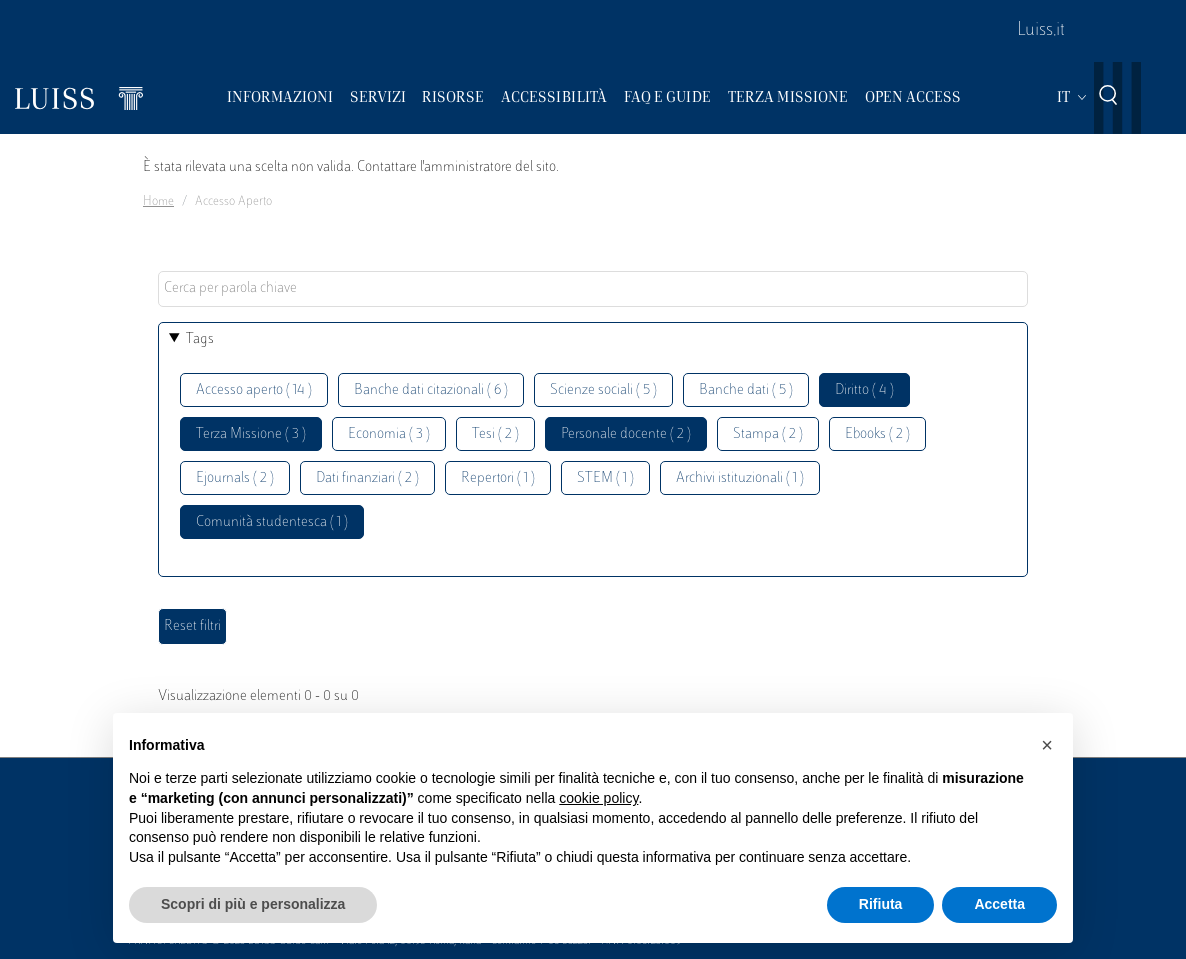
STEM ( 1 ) (605, 478)
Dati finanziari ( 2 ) (367, 478)
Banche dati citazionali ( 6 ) (431, 390)
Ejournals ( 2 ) (235, 478)
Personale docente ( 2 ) (626, 434)
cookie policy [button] (598, 798)
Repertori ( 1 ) (498, 478)
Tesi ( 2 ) (495, 434)
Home (158, 202)
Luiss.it (1041, 31)
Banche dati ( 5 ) (746, 390)
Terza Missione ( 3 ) (251, 434)
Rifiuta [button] (881, 904)
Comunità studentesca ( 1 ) (272, 522)
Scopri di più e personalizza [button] (253, 904)
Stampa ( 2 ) (768, 434)
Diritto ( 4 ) (864, 390)
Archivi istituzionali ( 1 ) (740, 478)
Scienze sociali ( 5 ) (603, 390)
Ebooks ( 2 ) (877, 434)
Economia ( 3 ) (389, 434)
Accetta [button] (999, 904)
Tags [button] (200, 339)
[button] (1047, 745)
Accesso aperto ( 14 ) (254, 390)
